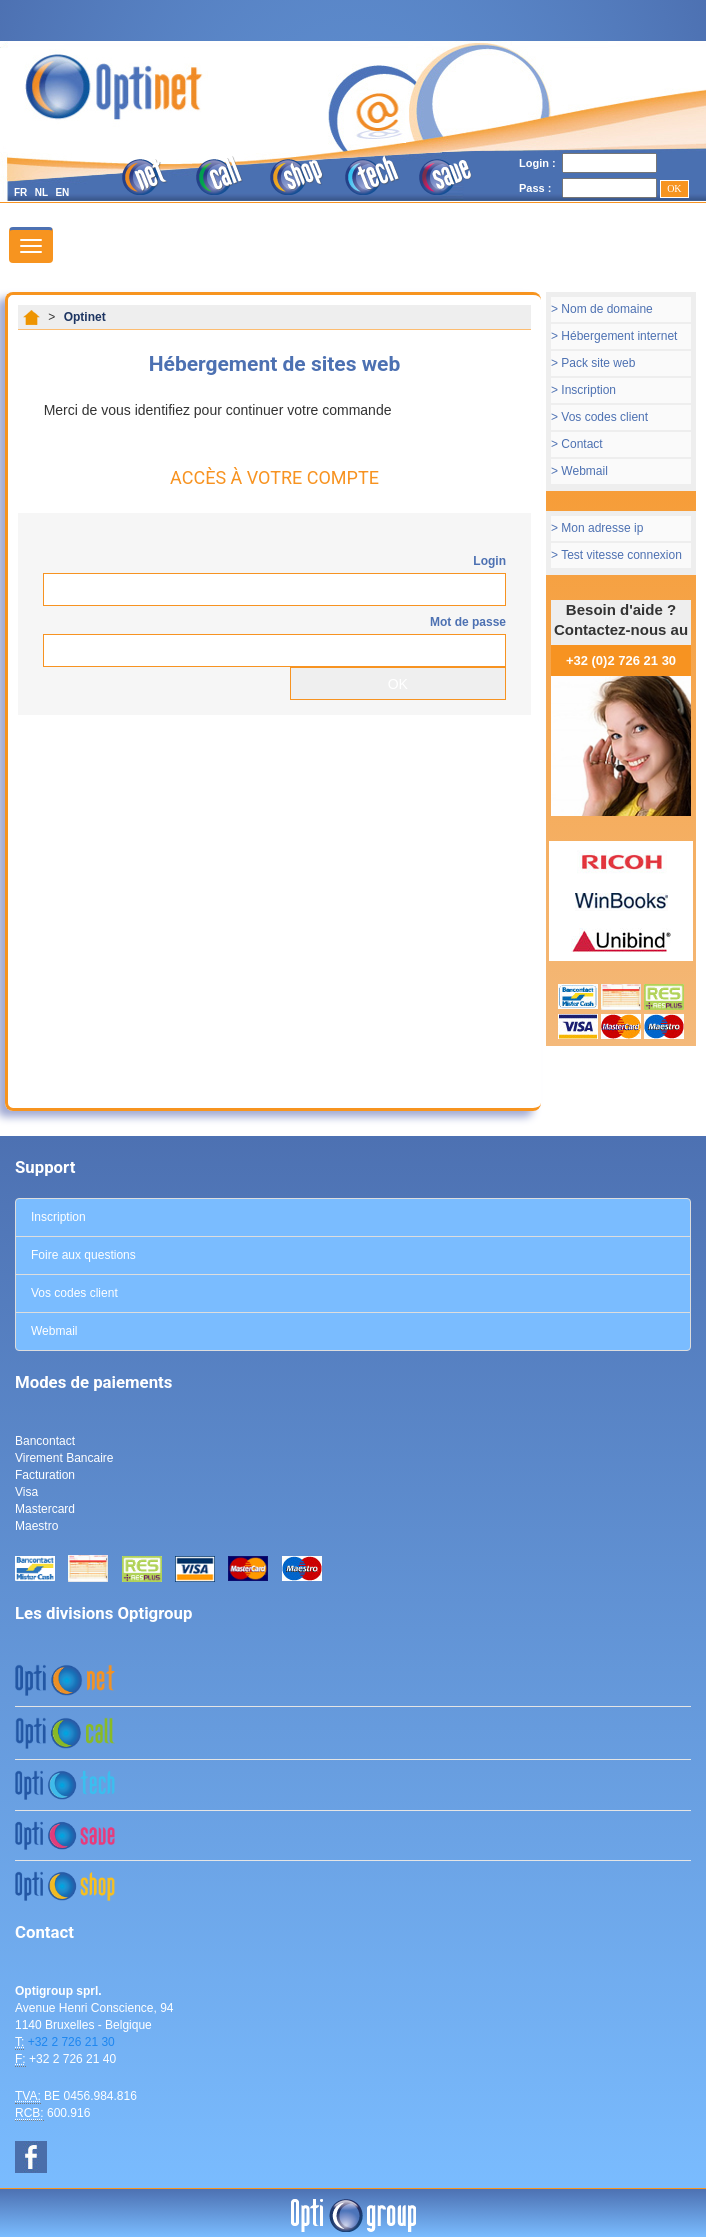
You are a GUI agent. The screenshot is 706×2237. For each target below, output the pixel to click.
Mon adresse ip (602, 528)
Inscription (588, 390)
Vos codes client (604, 417)
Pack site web (598, 363)
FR (20, 192)
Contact (581, 444)
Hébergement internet (619, 336)
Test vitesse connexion (621, 555)
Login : (537, 163)
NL (41, 192)
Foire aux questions (83, 1255)
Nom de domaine (606, 309)
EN (62, 192)
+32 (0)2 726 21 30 (621, 660)
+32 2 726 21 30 (71, 2042)
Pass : (535, 188)
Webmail (584, 471)
